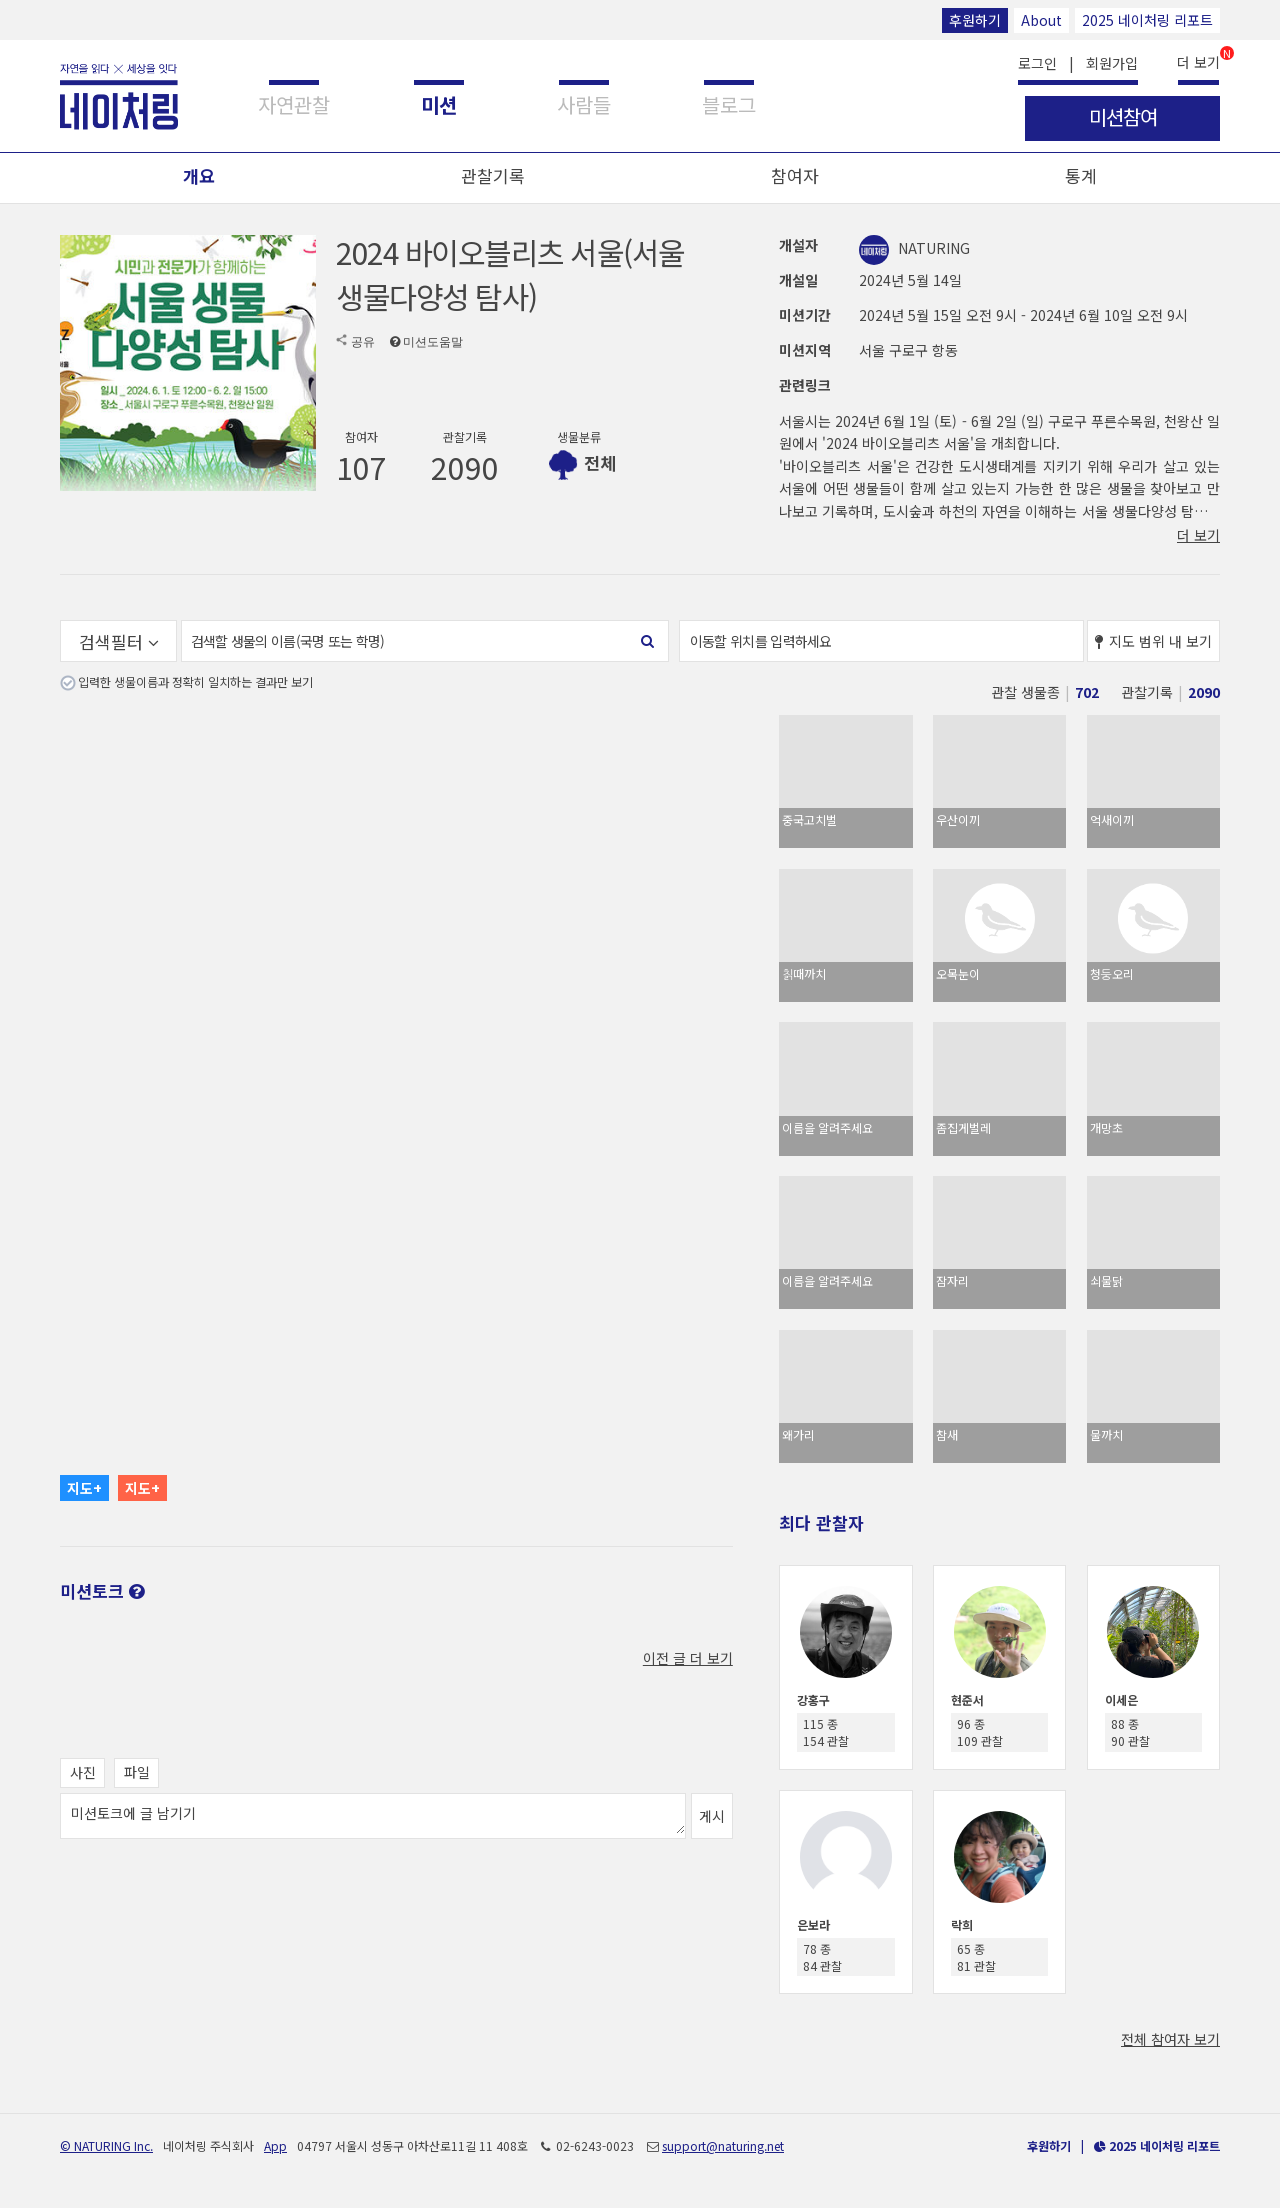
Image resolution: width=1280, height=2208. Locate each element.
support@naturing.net (723, 2145)
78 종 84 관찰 (822, 1957)
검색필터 (119, 641)
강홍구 (813, 1699)
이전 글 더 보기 (688, 1658)
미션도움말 (433, 342)
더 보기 (1198, 60)
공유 (363, 342)
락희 (962, 1924)
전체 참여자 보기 (1170, 2039)
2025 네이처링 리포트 (1147, 20)
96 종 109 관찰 (980, 1732)
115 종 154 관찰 (826, 1732)
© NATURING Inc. (106, 2145)
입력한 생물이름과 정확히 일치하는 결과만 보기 (195, 681)
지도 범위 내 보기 (1153, 641)
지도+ (84, 1488)
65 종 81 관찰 (976, 1957)
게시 (712, 1816)
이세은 (1121, 1699)
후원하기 (975, 20)
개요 (199, 175)
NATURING (914, 248)
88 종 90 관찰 (1130, 1732)
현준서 (967, 1699)
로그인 (1037, 63)
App (275, 2145)
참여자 (795, 175)
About (1041, 20)
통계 (1081, 175)
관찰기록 (493, 175)
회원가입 (1112, 63)
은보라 (813, 1924)
